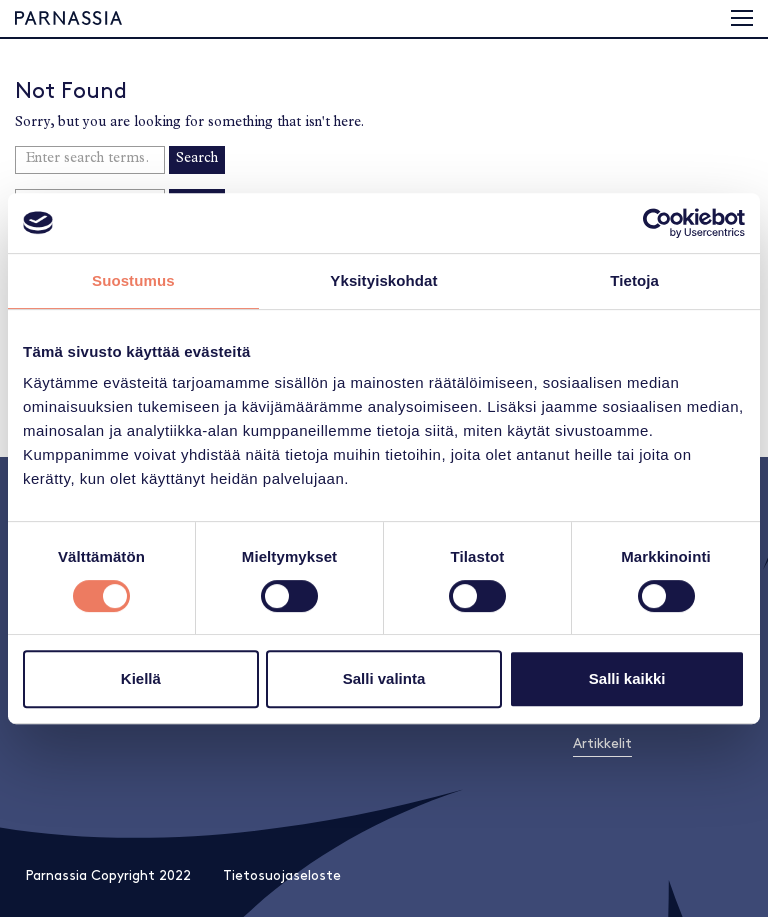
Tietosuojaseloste (282, 875)
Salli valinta (384, 678)
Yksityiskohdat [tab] (383, 280)
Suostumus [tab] (133, 280)
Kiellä (141, 678)
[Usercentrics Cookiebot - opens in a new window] (657, 223)
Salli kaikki (627, 678)
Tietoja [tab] (634, 280)
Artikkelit (602, 743)
